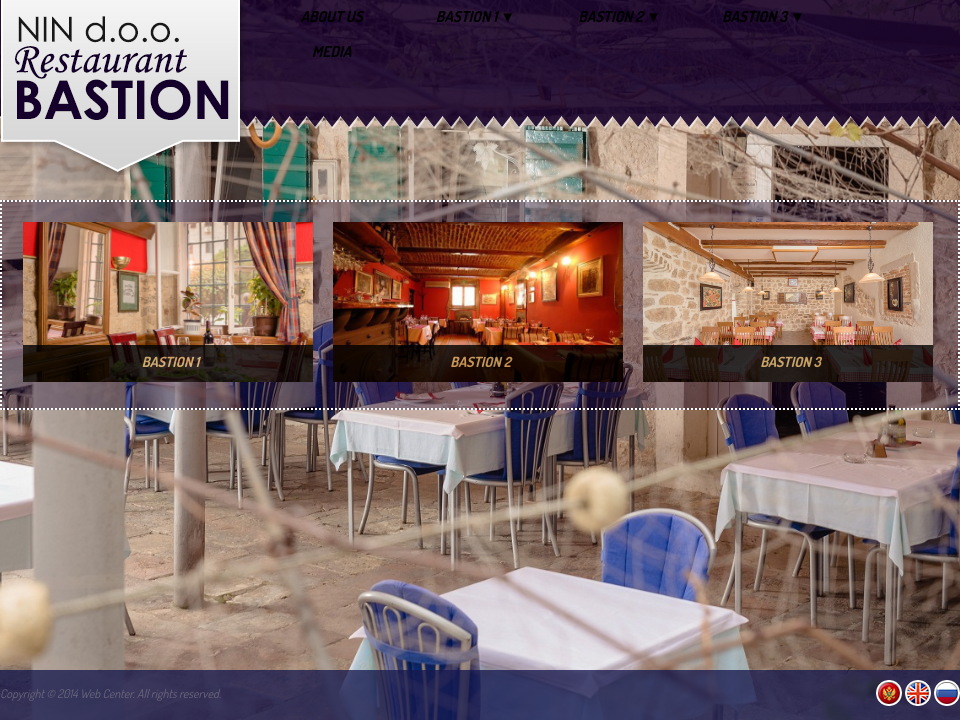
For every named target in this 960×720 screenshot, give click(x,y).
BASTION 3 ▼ (763, 16)
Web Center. (107, 693)
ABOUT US (331, 16)
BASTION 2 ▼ (619, 16)
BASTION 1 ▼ (475, 16)
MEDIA (332, 51)
